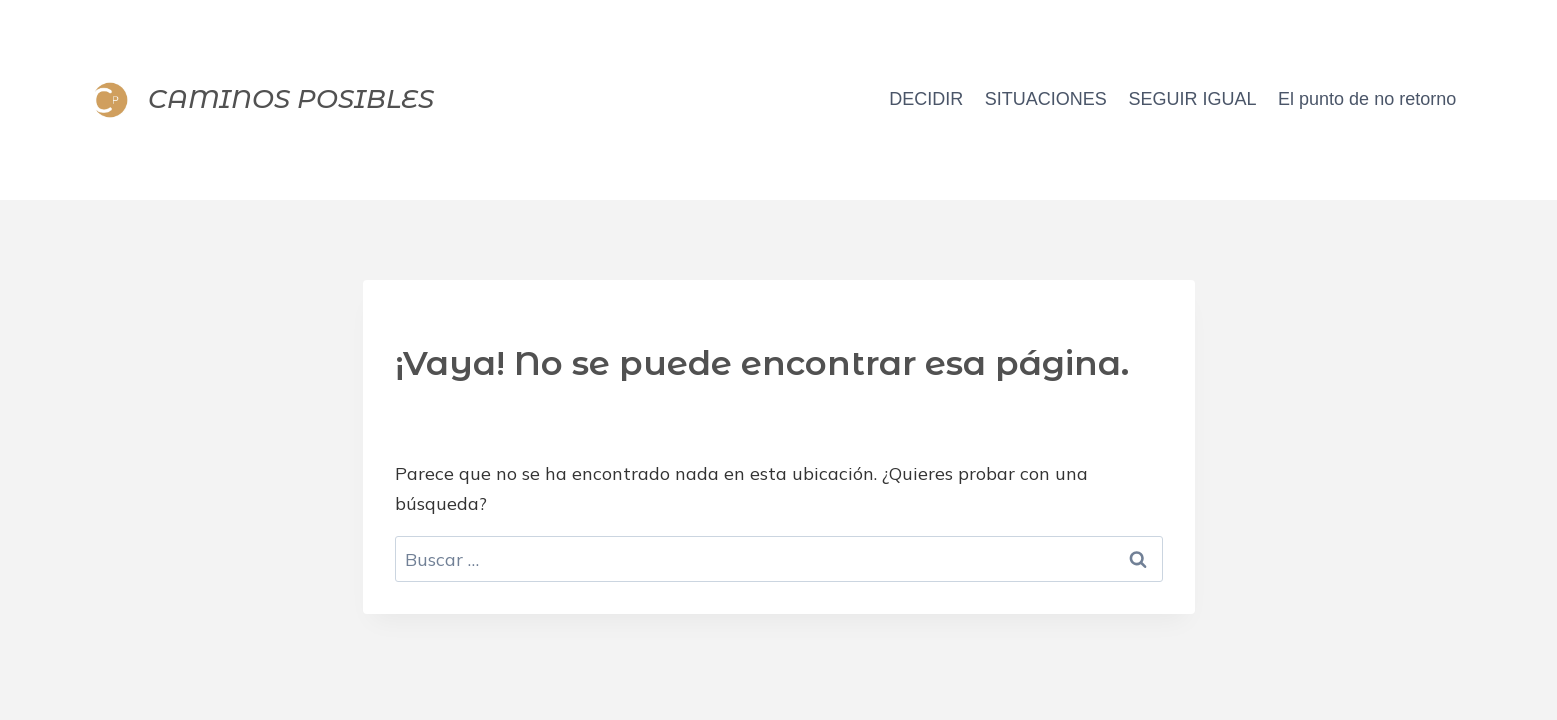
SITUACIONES (1046, 99)
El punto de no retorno (1367, 99)
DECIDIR (926, 99)
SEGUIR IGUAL (1192, 99)
